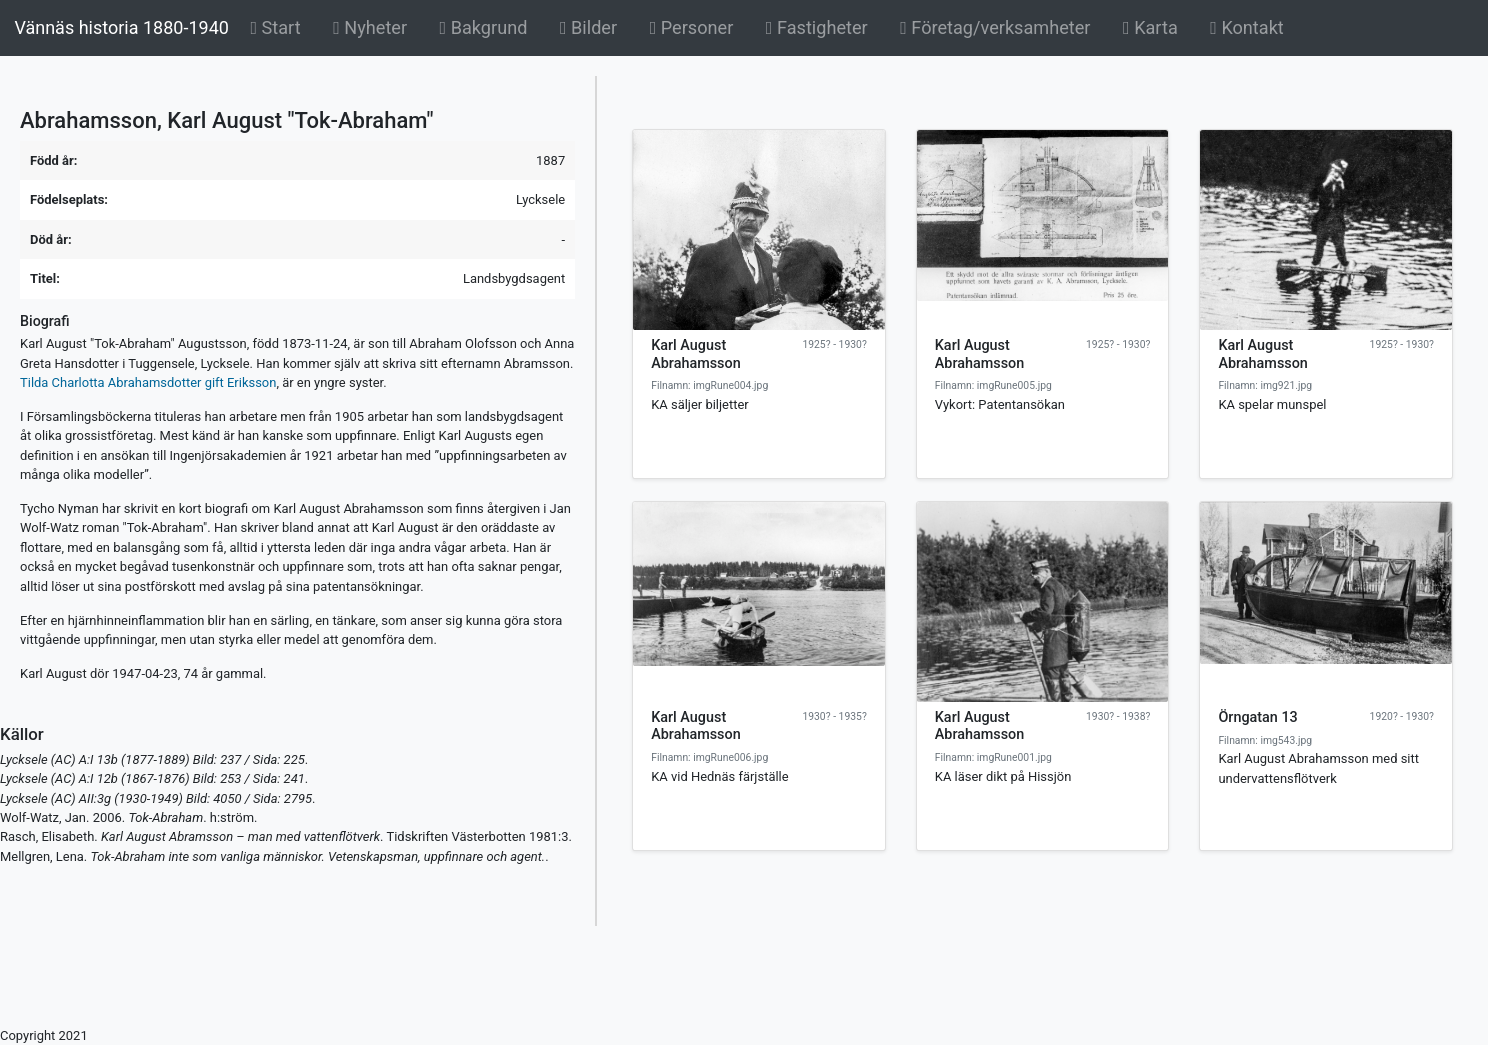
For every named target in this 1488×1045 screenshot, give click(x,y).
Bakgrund (487, 25)
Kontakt (1247, 27)
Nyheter (373, 25)
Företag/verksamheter (995, 27)
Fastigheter (817, 27)
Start (278, 25)
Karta (1150, 27)
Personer (692, 27)
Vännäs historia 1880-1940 (121, 27)
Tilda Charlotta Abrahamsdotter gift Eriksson (148, 382)
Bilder (592, 25)
